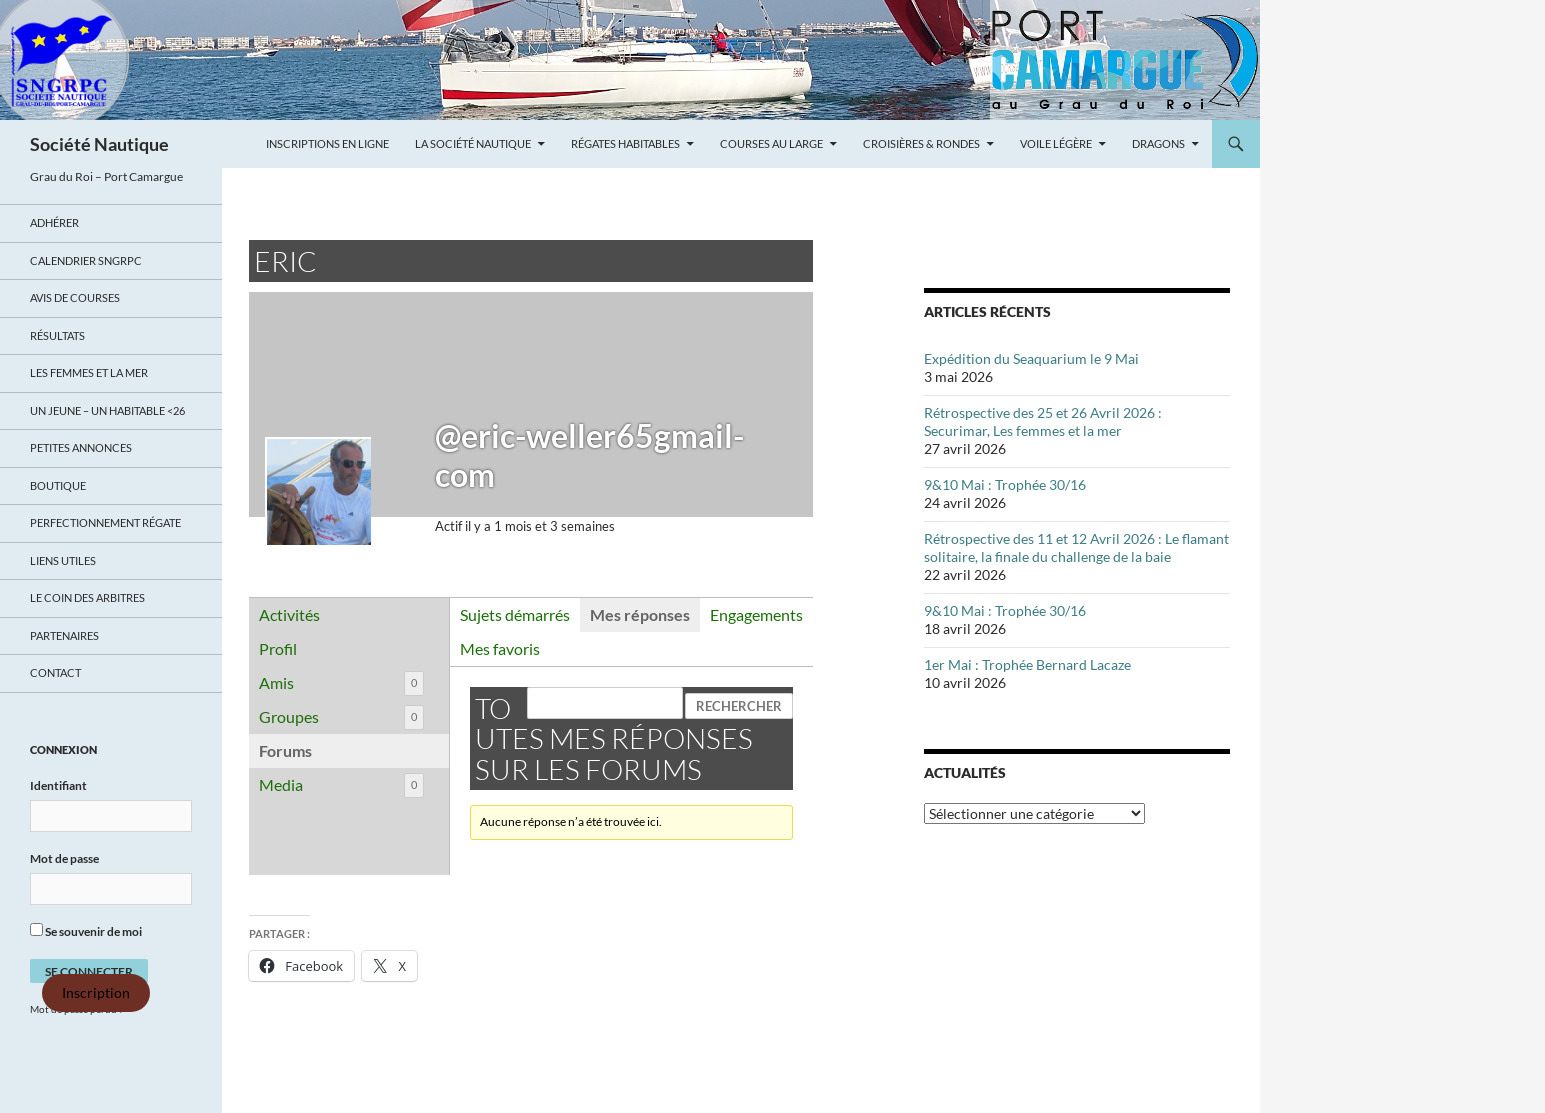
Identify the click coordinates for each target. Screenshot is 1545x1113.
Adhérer (54, 222)
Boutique (58, 485)
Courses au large (771, 143)
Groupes (341, 717)
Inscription (96, 993)
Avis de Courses (75, 297)
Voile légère (1056, 143)
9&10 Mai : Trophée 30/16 (1005, 484)
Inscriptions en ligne (327, 143)
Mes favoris (500, 648)
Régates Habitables (625, 143)
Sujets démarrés (515, 614)
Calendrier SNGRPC (86, 260)
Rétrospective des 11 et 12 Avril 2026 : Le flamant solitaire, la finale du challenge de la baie (1076, 547)
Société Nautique (99, 144)
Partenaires (64, 635)
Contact (55, 672)
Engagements (756, 614)
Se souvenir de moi (86, 931)
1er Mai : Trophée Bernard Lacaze (1027, 664)
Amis (341, 683)
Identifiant (58, 785)
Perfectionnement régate (105, 522)
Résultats (57, 335)
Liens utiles (63, 560)
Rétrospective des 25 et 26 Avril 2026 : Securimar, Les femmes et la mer (1043, 421)
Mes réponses (640, 614)
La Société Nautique (473, 143)
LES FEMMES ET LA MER (89, 372)
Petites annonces (81, 447)
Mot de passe (64, 858)
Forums (285, 750)
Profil (278, 648)
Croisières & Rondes (921, 143)
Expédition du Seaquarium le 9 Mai (1031, 358)
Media (341, 785)
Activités (289, 614)
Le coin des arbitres (87, 597)
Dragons (1158, 143)
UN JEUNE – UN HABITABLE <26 (107, 410)
